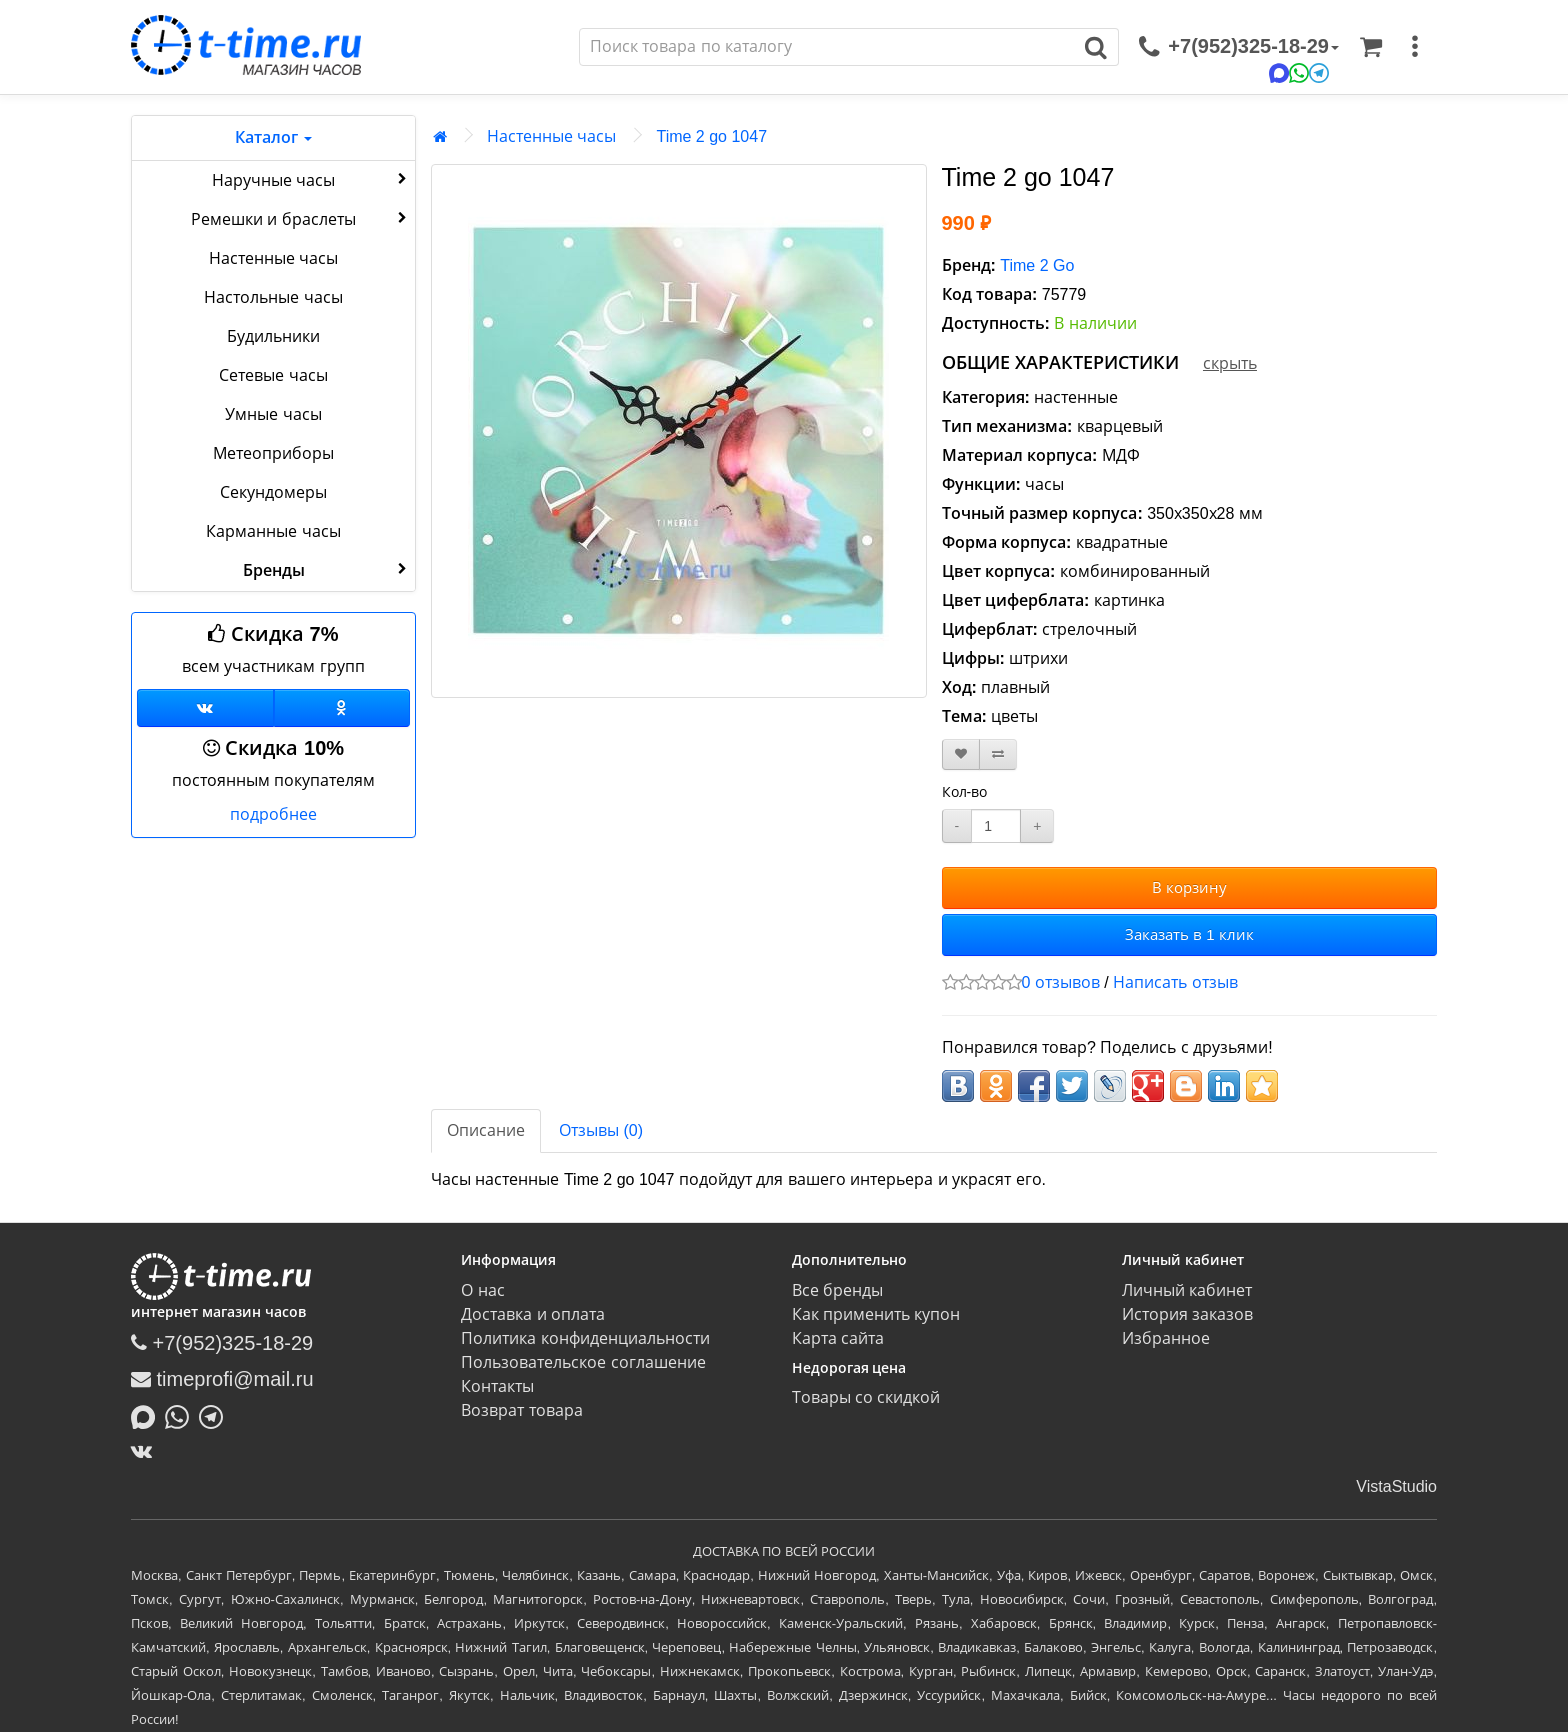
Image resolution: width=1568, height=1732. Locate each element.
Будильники (273, 336)
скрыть (1230, 363)
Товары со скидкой (866, 1397)
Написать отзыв (1175, 982)
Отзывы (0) (601, 1130)
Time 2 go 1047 (711, 136)
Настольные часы (273, 297)
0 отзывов (1061, 982)
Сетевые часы (273, 375)
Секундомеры (273, 492)
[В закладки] (961, 754)
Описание (486, 1130)
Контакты (497, 1386)
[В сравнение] (998, 754)
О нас (482, 1290)
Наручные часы (311, 179)
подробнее (273, 814)
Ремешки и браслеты (301, 218)
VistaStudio (1396, 1486)
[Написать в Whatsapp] (182, 1415)
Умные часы (273, 414)
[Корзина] (1371, 47)
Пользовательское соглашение (583, 1362)
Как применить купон (876, 1314)
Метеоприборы (273, 453)
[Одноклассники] (342, 708)
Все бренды (837, 1290)
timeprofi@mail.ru (222, 1379)
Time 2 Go (1037, 265)
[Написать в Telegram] (216, 1415)
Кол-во (965, 792)
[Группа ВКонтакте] (205, 708)
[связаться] (1239, 47)
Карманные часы (273, 531)
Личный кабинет (1187, 1290)
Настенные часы (273, 258)
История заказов (1187, 1314)
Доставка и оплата (533, 1314)
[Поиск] (827, 47)
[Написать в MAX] (148, 1415)
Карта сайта (838, 1338)
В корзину (1189, 887)
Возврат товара (521, 1410)
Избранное (1166, 1338)
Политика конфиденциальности (585, 1338)
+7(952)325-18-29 (222, 1343)
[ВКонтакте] (146, 1451)
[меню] (1415, 47)
